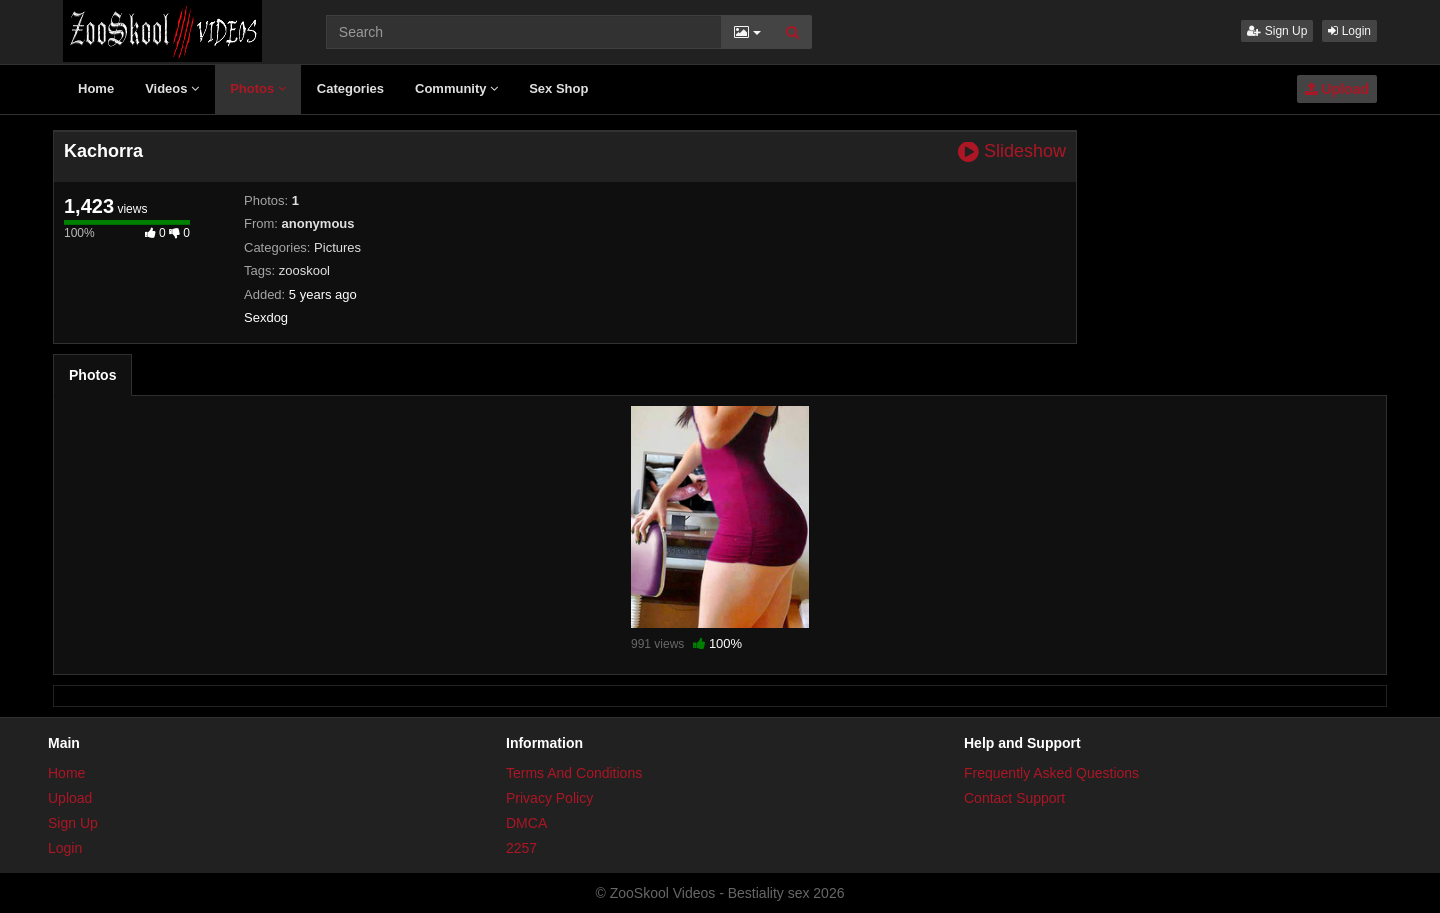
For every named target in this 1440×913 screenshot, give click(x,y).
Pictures (337, 247)
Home (96, 88)
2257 (521, 848)
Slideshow (1012, 151)
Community (456, 88)
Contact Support (1014, 798)
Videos (172, 88)
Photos (258, 88)
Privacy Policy (549, 798)
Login (1349, 31)
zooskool (304, 270)
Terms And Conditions (574, 773)
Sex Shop (558, 88)
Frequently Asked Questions (1051, 773)
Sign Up (1277, 31)
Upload (1337, 89)
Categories (350, 88)
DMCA (526, 823)
